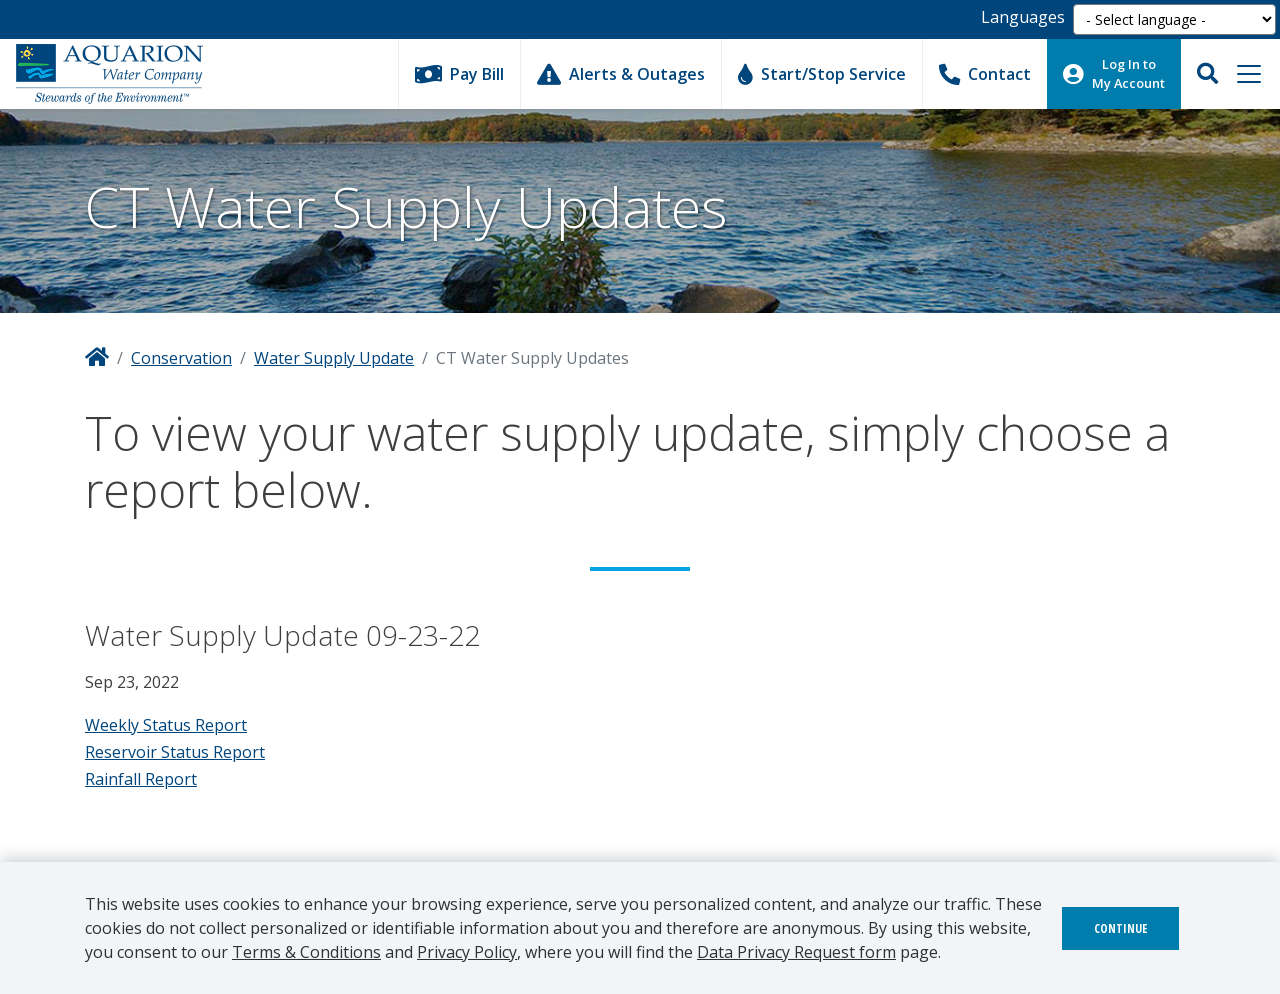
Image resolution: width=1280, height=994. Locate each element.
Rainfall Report (141, 779)
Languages (1023, 17)
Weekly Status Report (166, 725)
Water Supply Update (334, 358)
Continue (1120, 928)
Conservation (181, 358)
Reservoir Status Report (175, 752)
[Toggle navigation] (1249, 74)
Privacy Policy (467, 952)
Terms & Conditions (306, 952)
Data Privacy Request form (796, 952)
